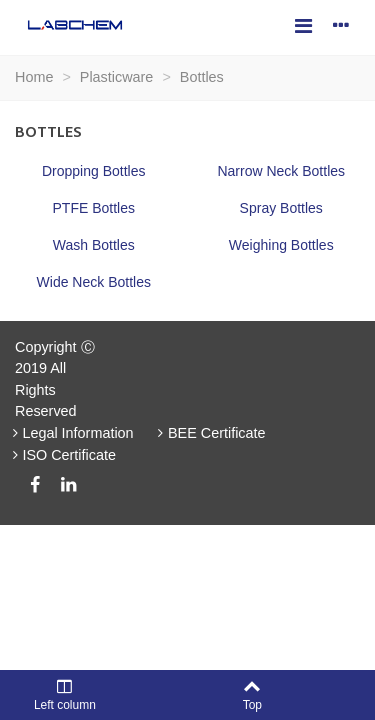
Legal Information (71, 433)
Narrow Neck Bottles (281, 171)
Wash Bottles (94, 245)
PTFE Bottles (94, 208)
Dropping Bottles (94, 171)
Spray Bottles (281, 208)
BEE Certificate (210, 433)
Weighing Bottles (281, 245)
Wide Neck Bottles (94, 282)
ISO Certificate (62, 455)
